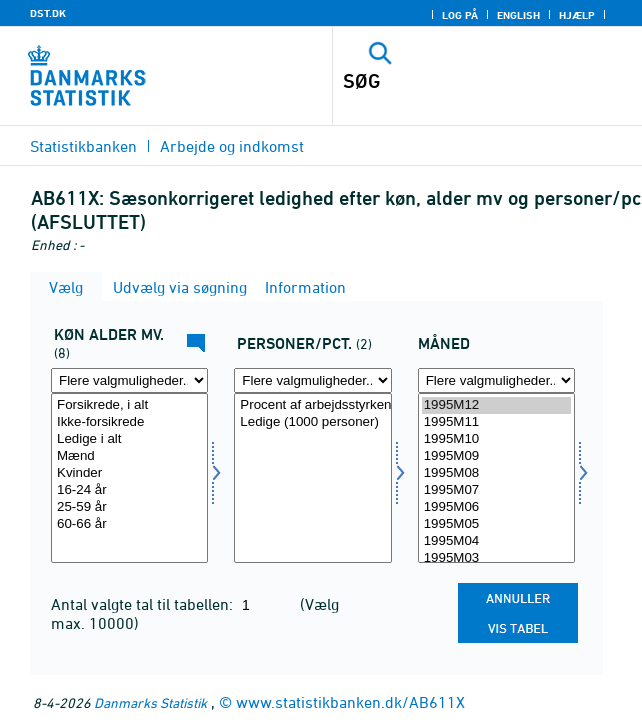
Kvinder (129, 473)
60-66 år (129, 524)
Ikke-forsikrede (129, 422)
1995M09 (496, 456)
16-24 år (129, 490)
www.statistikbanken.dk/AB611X (350, 702)
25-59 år (129, 507)
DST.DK (48, 13)
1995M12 (496, 405)
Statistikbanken (83, 146)
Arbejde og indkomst (232, 146)
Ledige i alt (129, 439)
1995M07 (496, 490)
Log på (460, 15)
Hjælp (577, 15)
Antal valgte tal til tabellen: (144, 604)
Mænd (129, 456)
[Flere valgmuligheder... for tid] (496, 380)
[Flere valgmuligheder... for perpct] (312, 380)
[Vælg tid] (496, 478)
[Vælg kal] (129, 478)
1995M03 (496, 558)
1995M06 (496, 507)
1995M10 (496, 439)
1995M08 (496, 473)
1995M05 (496, 524)
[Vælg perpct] (312, 478)
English (518, 15)
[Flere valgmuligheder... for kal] (129, 380)
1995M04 (496, 541)
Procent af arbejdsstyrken (312, 405)
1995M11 (496, 422)
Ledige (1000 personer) (312, 422)
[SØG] (457, 81)
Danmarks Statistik (150, 702)
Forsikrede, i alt (129, 405)
